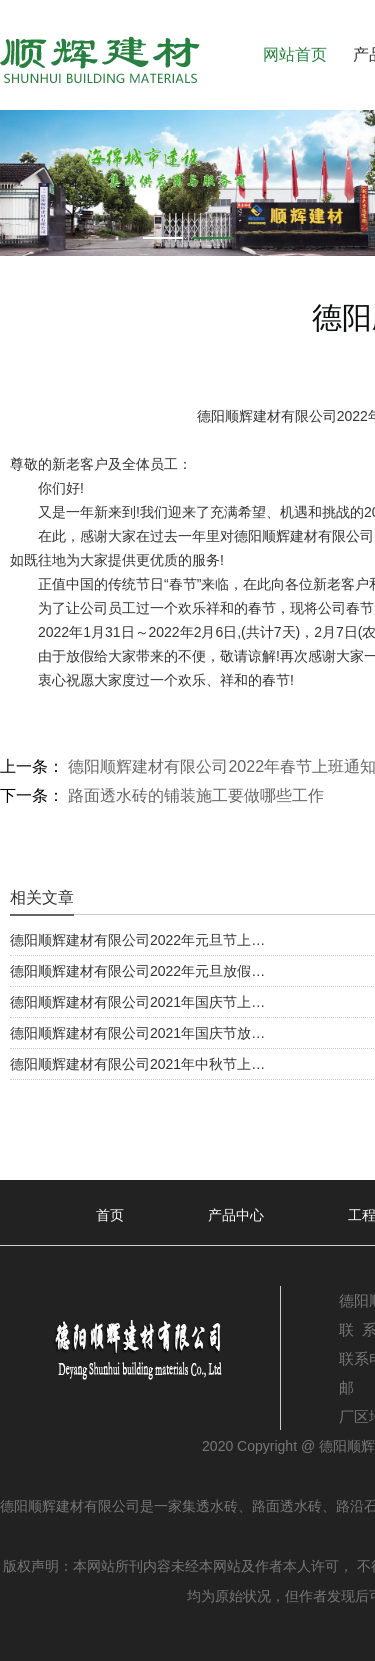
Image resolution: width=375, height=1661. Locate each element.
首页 (110, 1215)
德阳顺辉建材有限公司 (267, 416)
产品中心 (236, 1215)
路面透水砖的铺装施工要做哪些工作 (194, 795)
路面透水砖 (287, 1506)
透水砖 (217, 1506)
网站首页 (295, 54)
